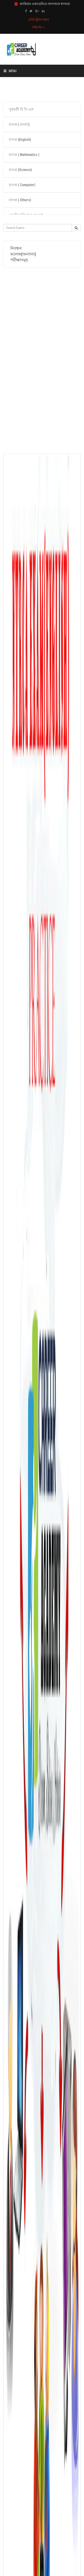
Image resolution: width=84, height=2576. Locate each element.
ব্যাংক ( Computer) (22, 185)
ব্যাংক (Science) (20, 170)
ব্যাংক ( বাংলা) (19, 124)
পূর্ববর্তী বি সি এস (21, 109)
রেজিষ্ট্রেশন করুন (38, 19)
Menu (10, 71)
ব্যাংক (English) (20, 139)
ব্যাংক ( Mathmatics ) (24, 155)
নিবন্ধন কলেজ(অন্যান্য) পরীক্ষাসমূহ (23, 254)
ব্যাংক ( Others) (20, 200)
